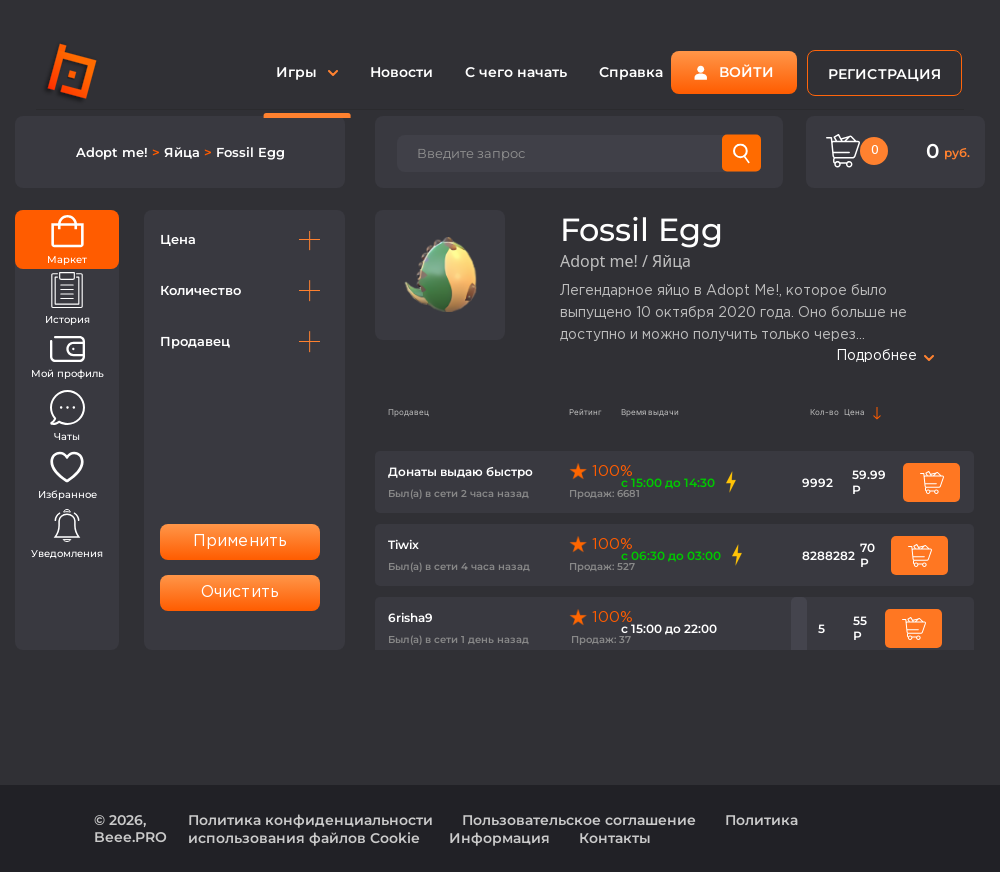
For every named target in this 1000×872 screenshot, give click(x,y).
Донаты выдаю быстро (460, 471)
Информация (499, 838)
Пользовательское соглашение (579, 820)
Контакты (615, 838)
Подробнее (885, 356)
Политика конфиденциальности (310, 820)
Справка (631, 72)
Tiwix (403, 544)
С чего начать (516, 72)
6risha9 (410, 617)
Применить (240, 541)
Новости (401, 72)
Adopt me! (114, 152)
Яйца (184, 152)
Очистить (240, 592)
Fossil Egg (250, 152)
